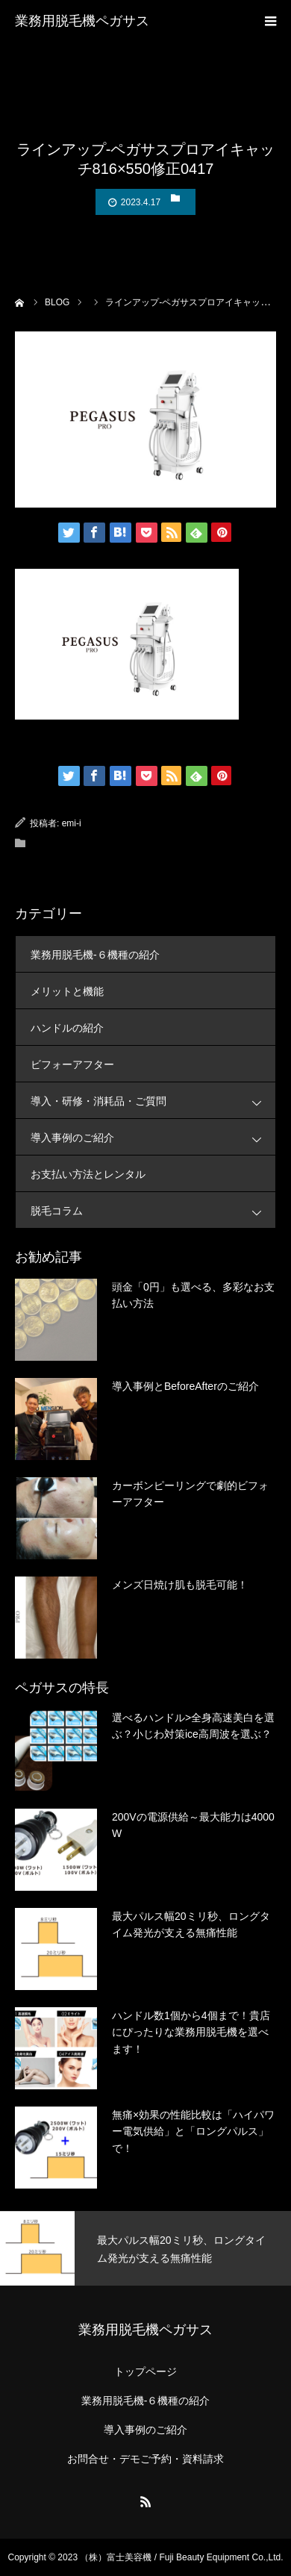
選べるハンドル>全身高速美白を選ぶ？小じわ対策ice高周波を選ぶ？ (193, 1726)
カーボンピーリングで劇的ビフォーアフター (190, 1493)
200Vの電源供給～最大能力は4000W (193, 1825)
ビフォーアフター (72, 1064)
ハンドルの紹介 (67, 1028)
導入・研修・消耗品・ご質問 (153, 1100)
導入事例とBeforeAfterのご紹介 (185, 1386)
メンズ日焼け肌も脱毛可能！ (180, 1585)
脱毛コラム (153, 1210)
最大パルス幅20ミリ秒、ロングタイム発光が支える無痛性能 (191, 1924)
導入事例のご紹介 (153, 1137)
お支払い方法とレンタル (88, 1174)
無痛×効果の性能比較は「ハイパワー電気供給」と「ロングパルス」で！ (193, 2131)
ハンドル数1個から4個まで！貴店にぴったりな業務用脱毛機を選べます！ (191, 2032)
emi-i (71, 823)
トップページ (145, 2371)
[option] (145, 2248)
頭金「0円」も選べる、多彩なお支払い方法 (193, 1295)
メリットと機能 (67, 991)
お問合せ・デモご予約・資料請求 (145, 2459)
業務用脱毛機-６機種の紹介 (95, 955)
